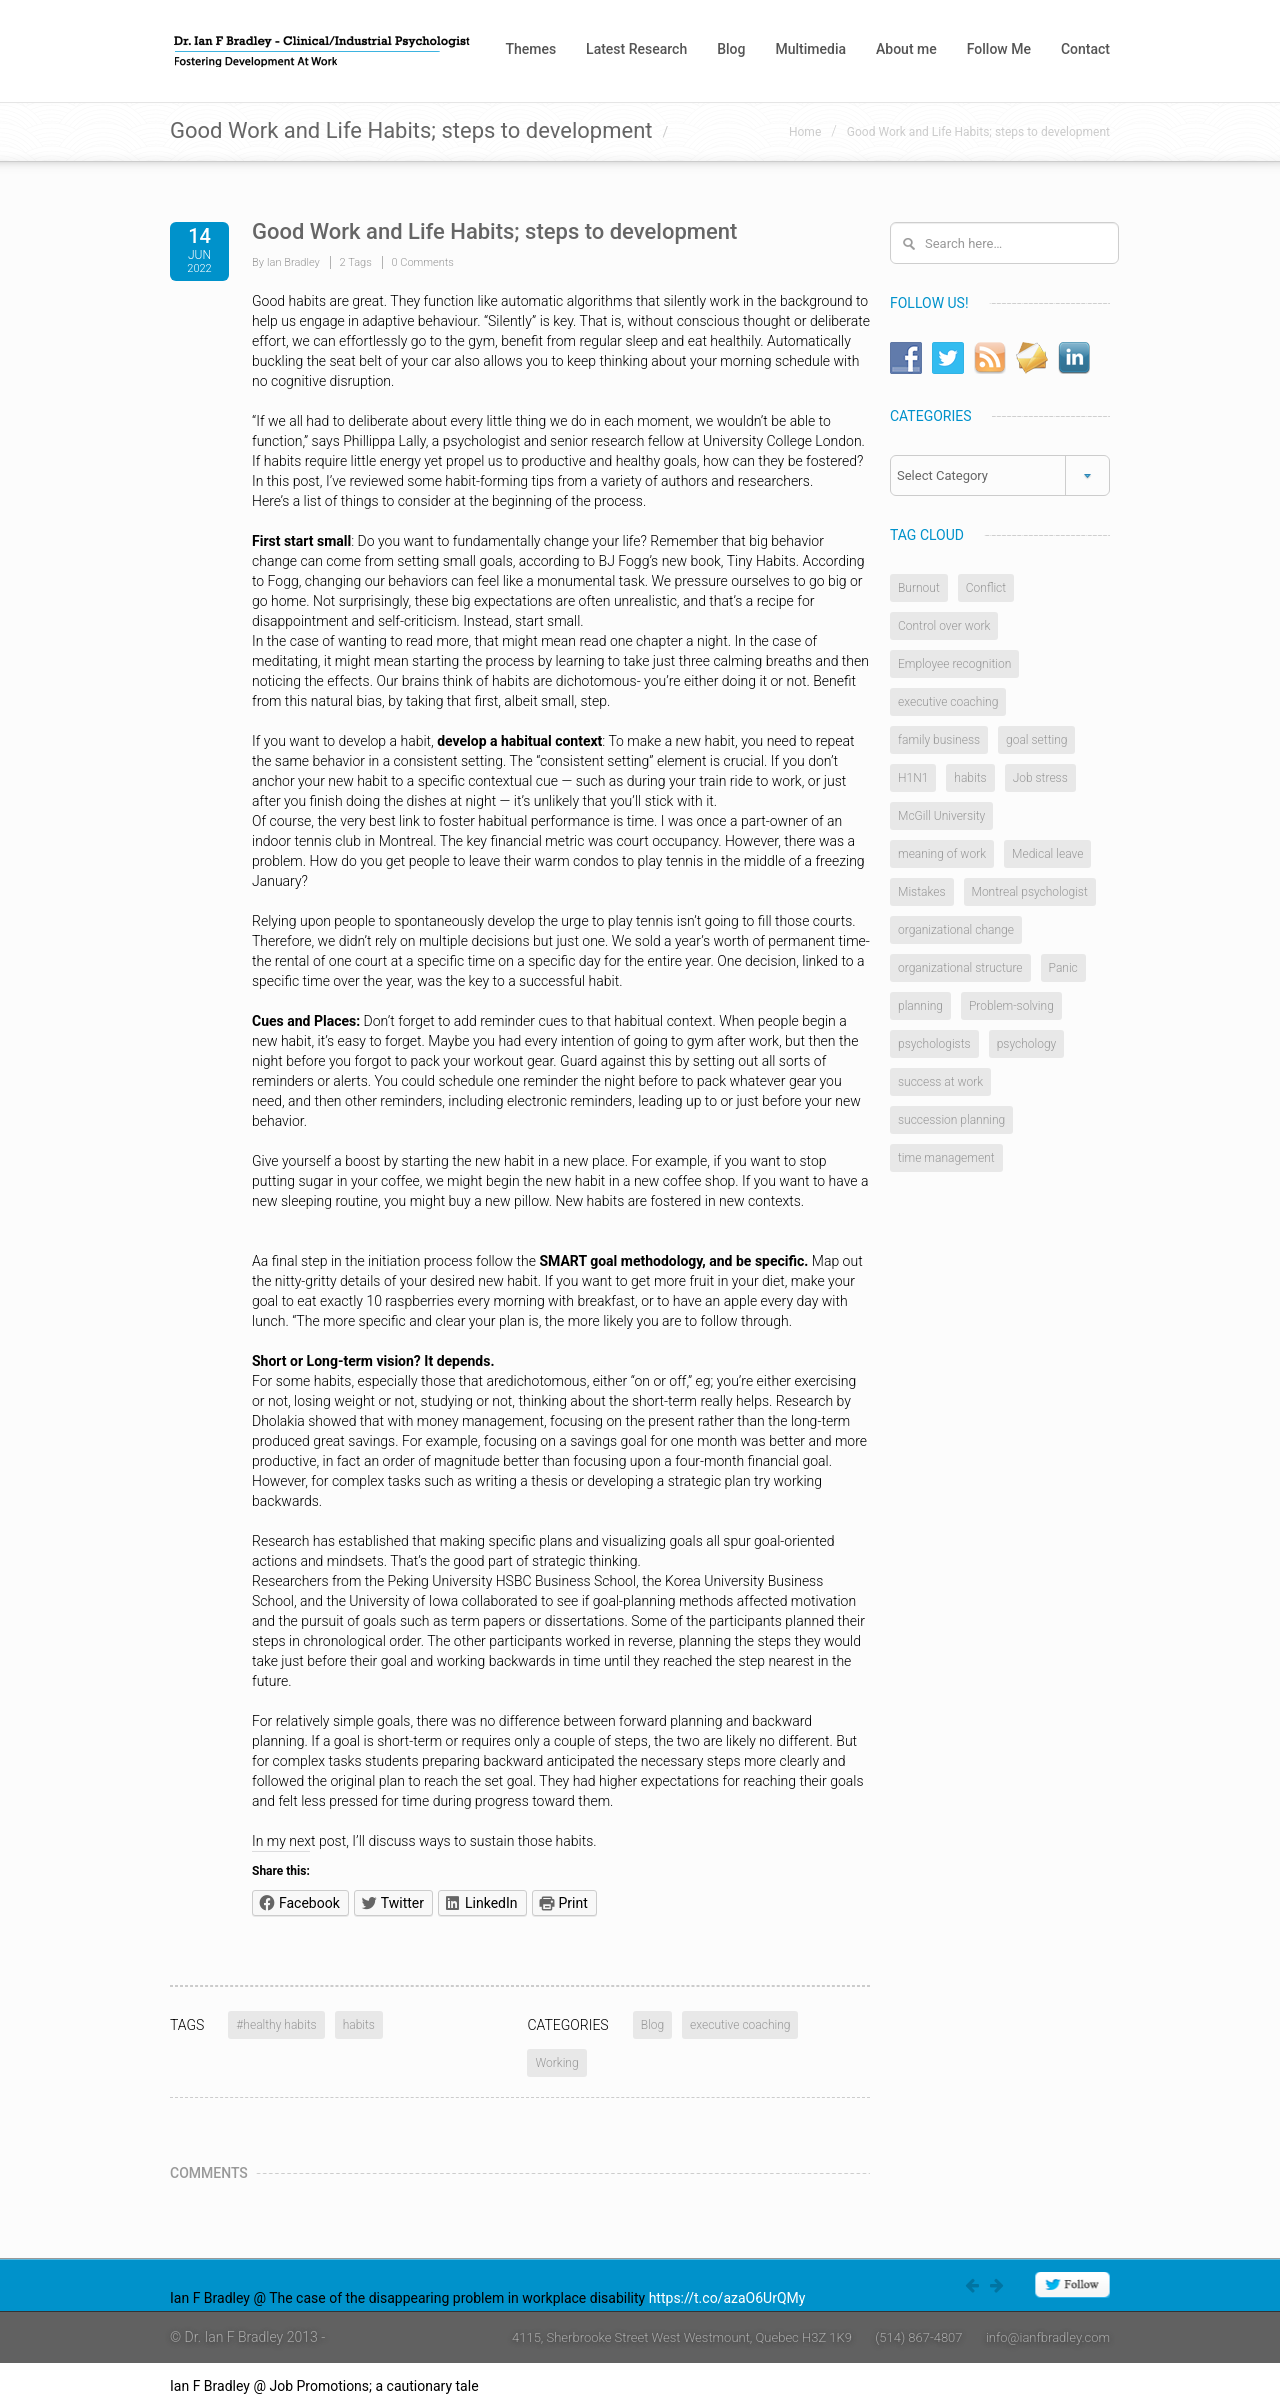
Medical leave (1047, 854)
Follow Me (999, 49)
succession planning (951, 1120)
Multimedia (810, 49)
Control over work (944, 626)
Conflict (986, 588)
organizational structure (960, 968)
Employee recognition (954, 664)
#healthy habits (276, 2025)
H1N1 (913, 778)
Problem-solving (1011, 1006)
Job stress (1040, 778)
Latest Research (636, 49)
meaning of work (942, 854)
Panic (1063, 968)
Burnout (919, 588)
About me (906, 49)
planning (920, 1006)
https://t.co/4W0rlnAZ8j (556, 2386)
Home (805, 132)
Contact (1085, 49)
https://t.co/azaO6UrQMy (727, 2298)
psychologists (934, 1044)
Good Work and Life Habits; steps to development (978, 132)
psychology (1027, 1044)
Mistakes (922, 892)
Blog (731, 49)
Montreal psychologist (1030, 892)
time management (946, 1158)
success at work (940, 1082)
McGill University (941, 816)
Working (556, 2063)
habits (359, 2025)
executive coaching (740, 2025)
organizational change (956, 930)
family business (939, 740)
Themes (530, 49)
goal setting (1036, 740)
